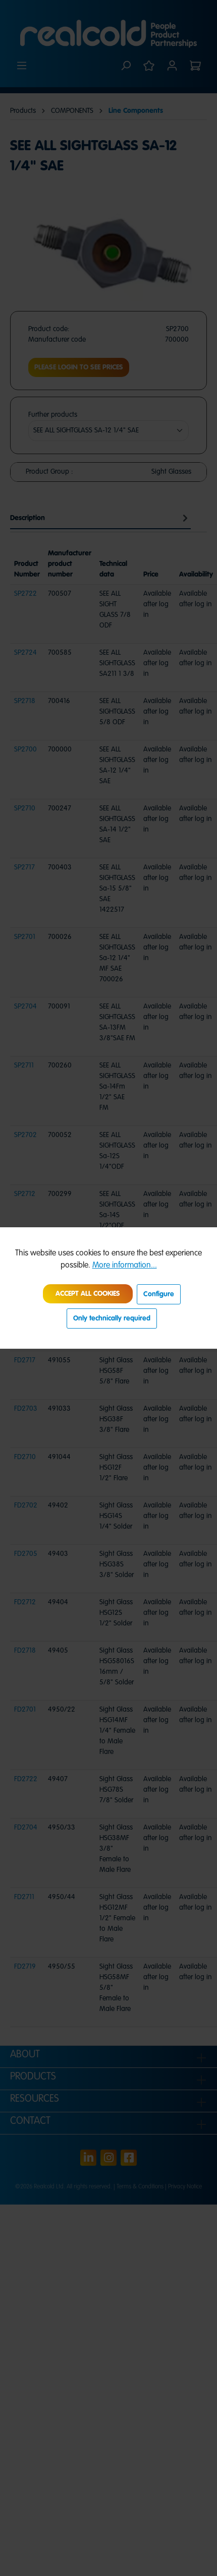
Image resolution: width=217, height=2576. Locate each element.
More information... (124, 1266)
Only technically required (111, 1318)
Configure (158, 1294)
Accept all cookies (88, 1293)
